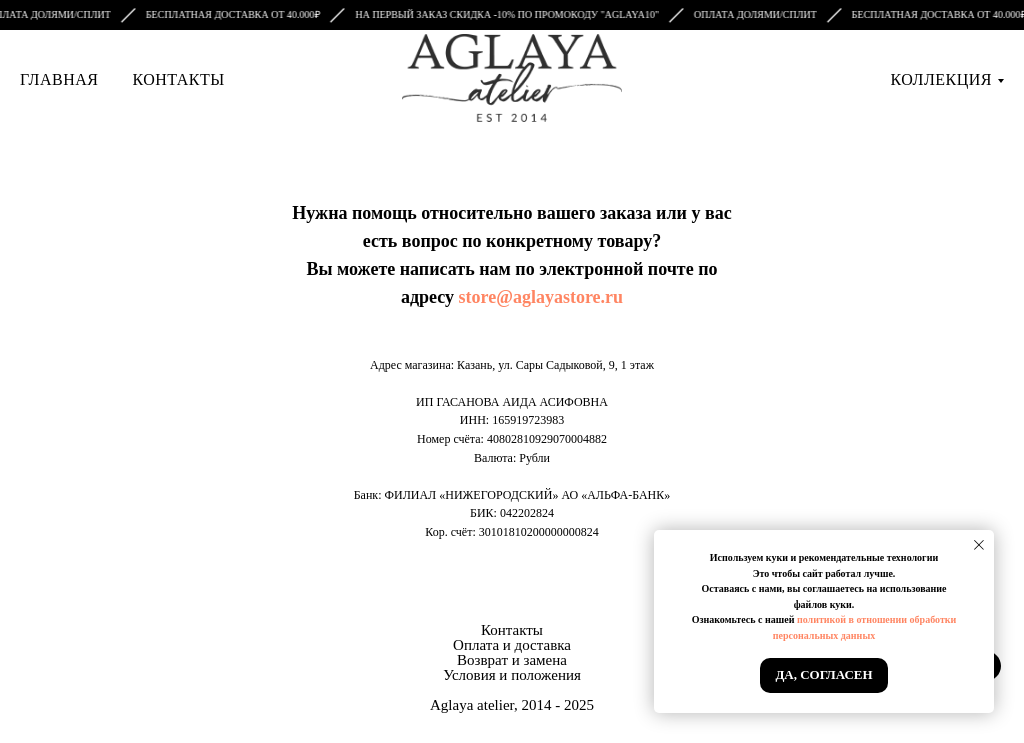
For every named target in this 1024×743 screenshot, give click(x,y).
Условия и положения (512, 675)
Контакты (178, 79)
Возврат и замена (512, 660)
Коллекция (941, 79)
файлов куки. (824, 604)
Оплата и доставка (512, 645)
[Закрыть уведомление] (979, 545)
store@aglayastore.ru (541, 297)
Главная (59, 79)
